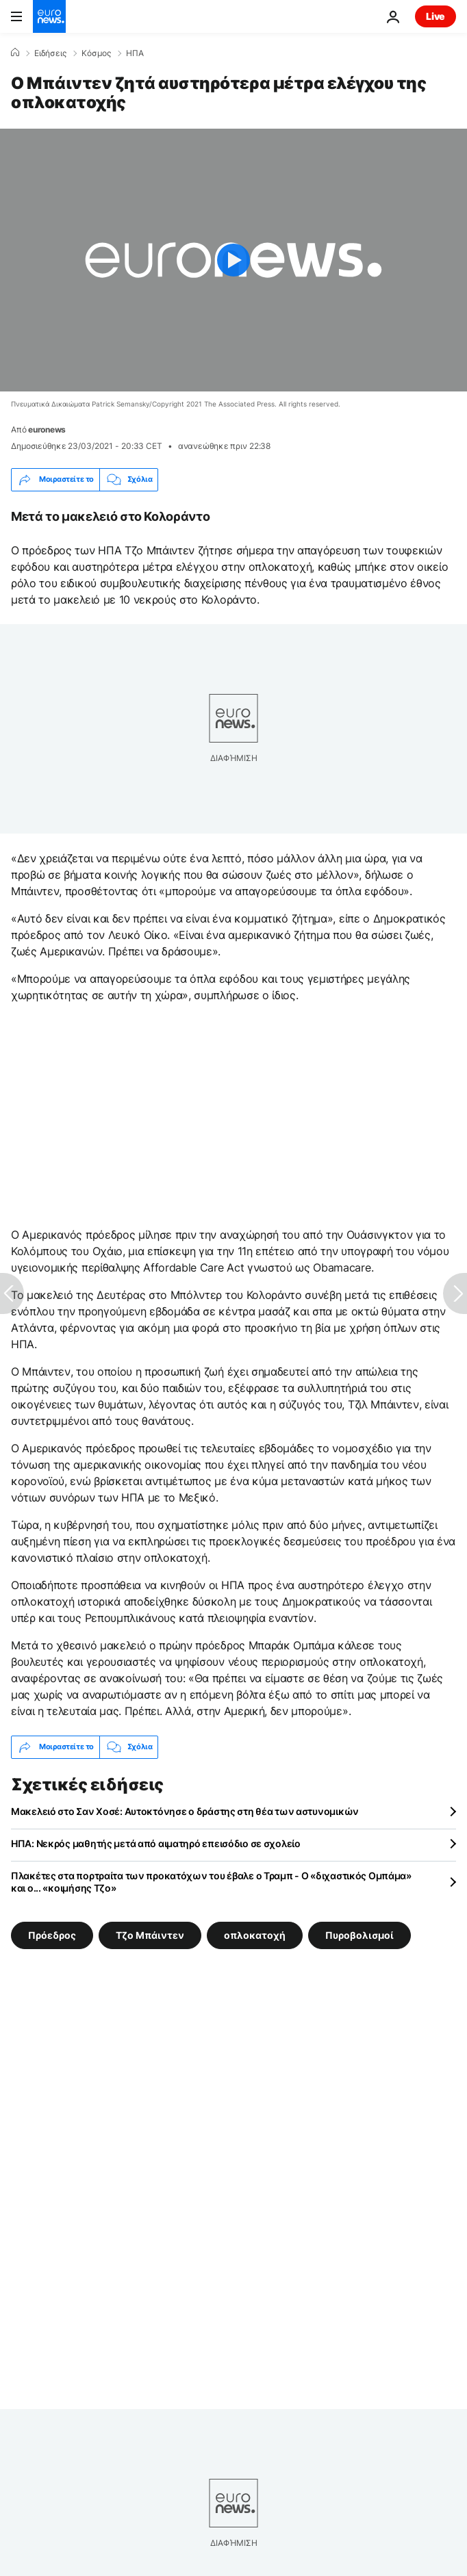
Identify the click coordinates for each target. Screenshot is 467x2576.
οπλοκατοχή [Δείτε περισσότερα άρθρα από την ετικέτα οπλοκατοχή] (255, 1934)
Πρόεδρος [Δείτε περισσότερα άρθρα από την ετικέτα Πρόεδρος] (52, 1934)
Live (435, 16)
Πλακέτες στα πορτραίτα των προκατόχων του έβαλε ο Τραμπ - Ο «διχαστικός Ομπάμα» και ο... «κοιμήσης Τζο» (211, 1882)
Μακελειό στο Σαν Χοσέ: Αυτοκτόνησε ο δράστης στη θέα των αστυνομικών (185, 1811)
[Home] (15, 52)
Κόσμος (96, 53)
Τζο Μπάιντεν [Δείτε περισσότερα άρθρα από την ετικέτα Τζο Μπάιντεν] (150, 1934)
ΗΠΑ (135, 53)
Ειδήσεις (50, 53)
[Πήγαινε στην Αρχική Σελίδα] (49, 16)
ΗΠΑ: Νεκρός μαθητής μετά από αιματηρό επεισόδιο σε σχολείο (156, 1843)
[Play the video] (233, 260)
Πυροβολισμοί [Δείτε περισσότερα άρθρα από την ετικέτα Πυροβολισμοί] (359, 1934)
